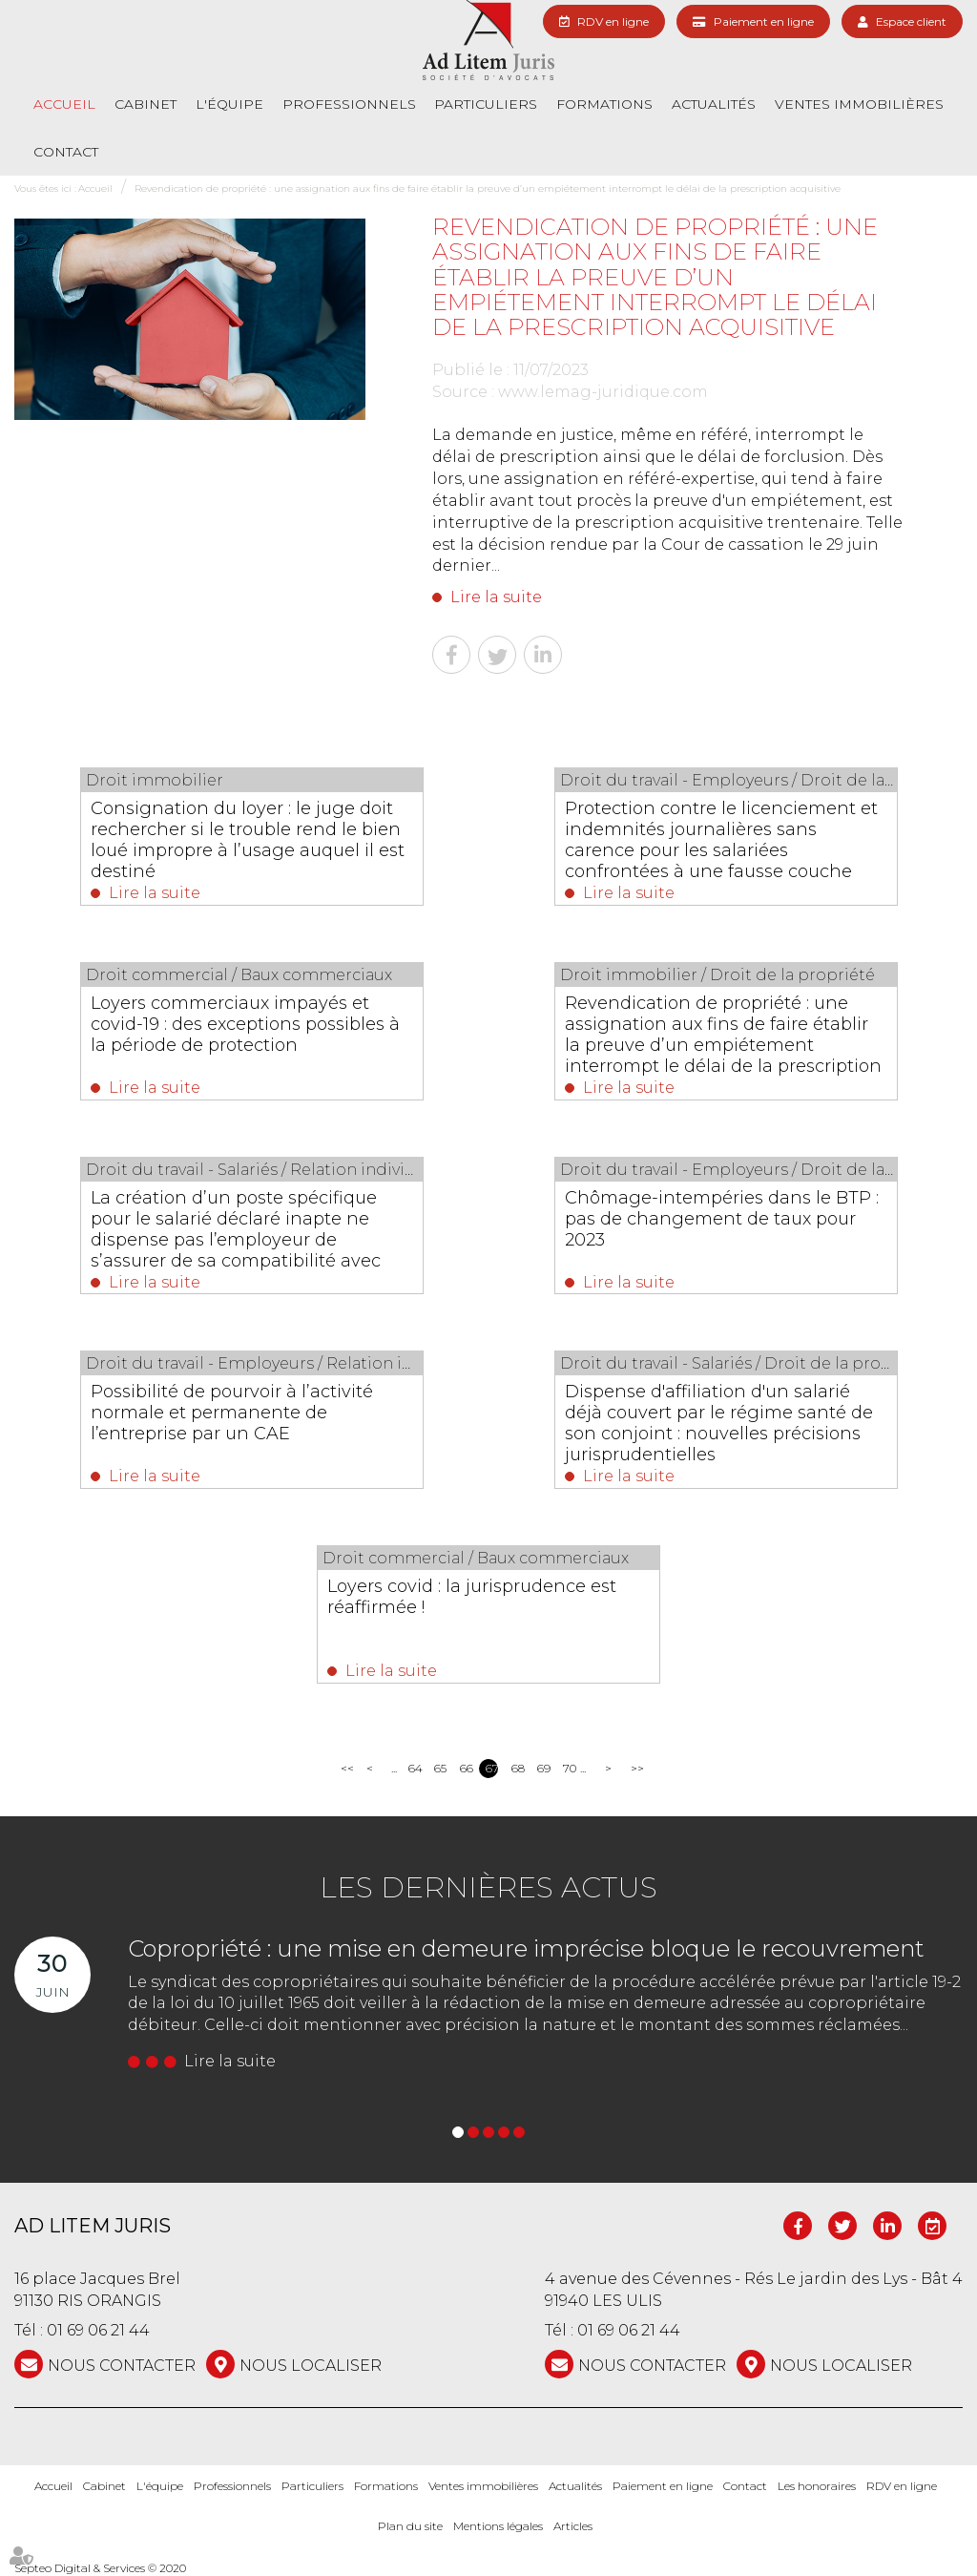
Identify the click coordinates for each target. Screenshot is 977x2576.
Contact (65, 151)
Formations (604, 104)
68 (517, 1768)
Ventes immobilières (859, 104)
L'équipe (229, 104)
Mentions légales (498, 2526)
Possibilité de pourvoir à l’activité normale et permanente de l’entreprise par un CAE (232, 1412)
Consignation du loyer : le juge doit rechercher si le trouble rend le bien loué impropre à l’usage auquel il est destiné (248, 840)
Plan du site (410, 2526)
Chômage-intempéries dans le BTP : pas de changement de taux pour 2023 (722, 1218)
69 (543, 1768)
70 (569, 1768)
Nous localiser (310, 2365)
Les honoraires (817, 2486)
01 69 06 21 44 (98, 2330)
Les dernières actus (488, 1887)
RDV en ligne (613, 21)
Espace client (911, 21)
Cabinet (145, 104)
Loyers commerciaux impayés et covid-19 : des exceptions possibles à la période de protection (245, 1024)
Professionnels (349, 104)
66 (466, 1768)
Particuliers (485, 104)
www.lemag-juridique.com (603, 392)
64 (414, 1768)
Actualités (714, 104)
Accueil (64, 104)
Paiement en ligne (764, 21)
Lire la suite (496, 597)
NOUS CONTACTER (122, 2365)
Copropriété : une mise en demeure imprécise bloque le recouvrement (526, 1948)
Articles (572, 2526)
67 (492, 1768)
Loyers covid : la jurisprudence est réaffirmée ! (471, 1597)
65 (440, 1768)
